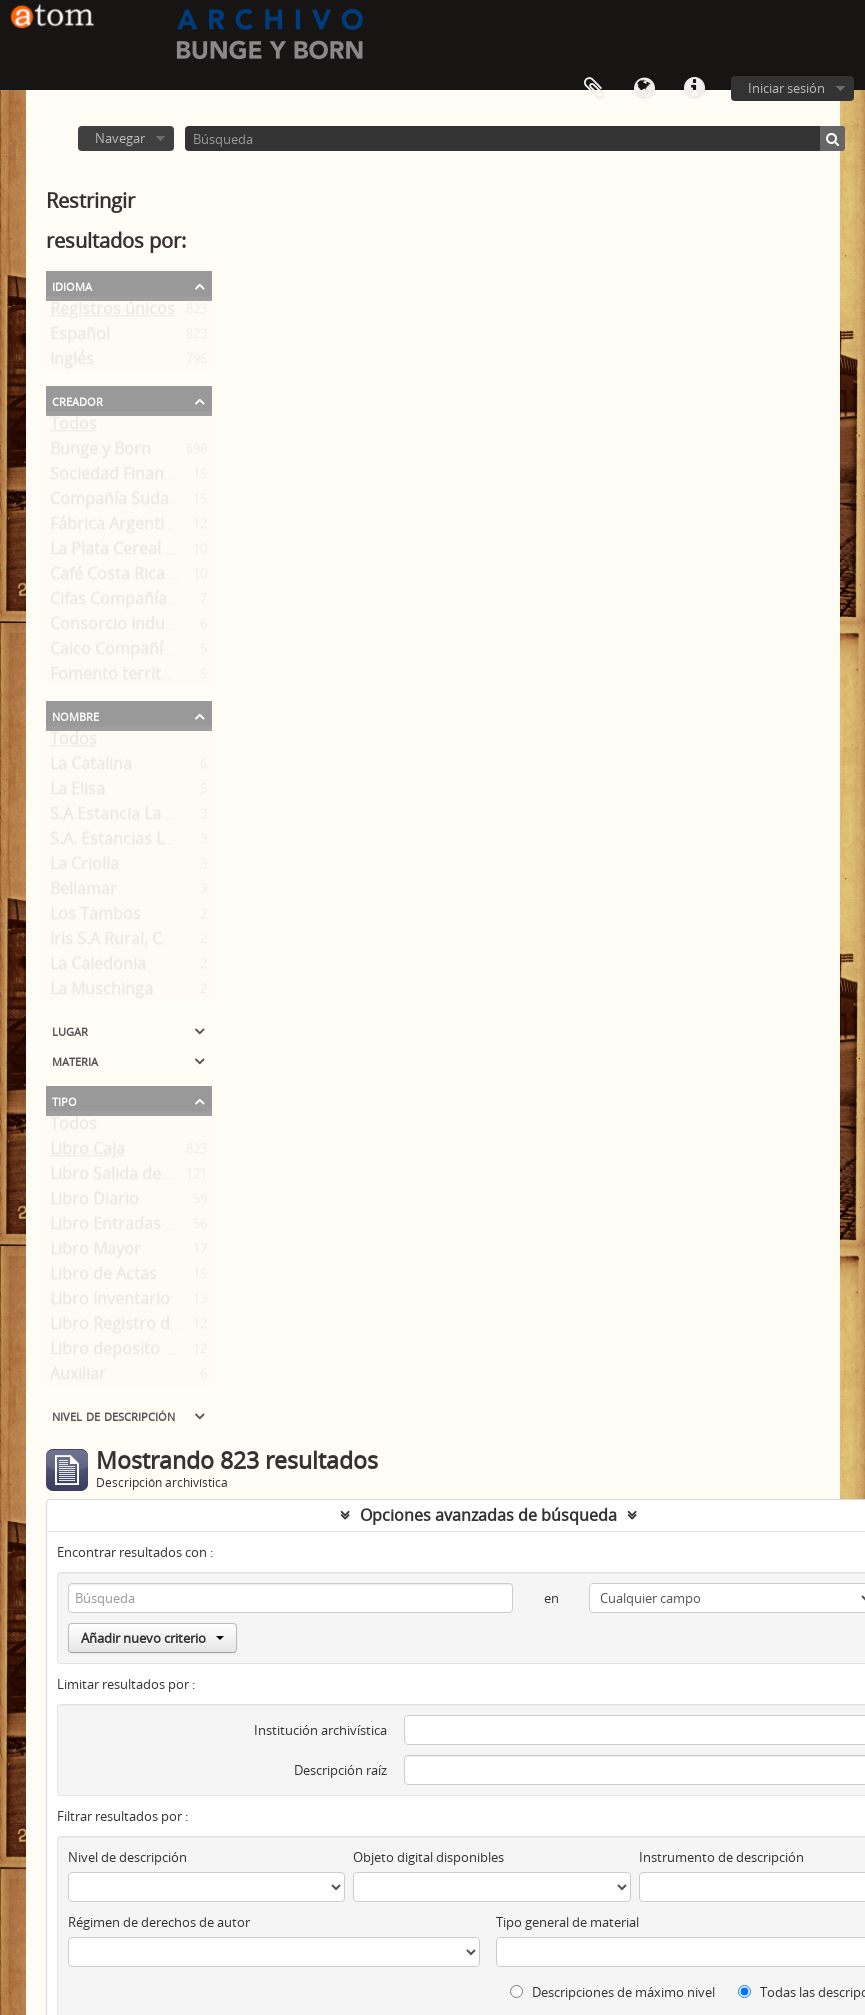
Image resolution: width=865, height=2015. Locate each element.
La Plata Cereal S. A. (123, 553)
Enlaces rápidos (694, 89)
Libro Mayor (95, 1253)
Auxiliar (78, 1378)
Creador (77, 400)
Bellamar (83, 893)
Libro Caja (87, 1153)
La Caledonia (98, 968)
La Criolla (84, 868)
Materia (75, 1060)
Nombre (75, 715)
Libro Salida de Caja (123, 1178)
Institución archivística (320, 1730)
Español (80, 338)
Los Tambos (95, 918)
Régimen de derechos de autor (159, 1922)
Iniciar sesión (786, 88)
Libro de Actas (103, 1278)
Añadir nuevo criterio (152, 1638)
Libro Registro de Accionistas (159, 1328)
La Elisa (77, 793)
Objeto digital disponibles (428, 1857)
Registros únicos (112, 313)
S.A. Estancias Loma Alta (140, 843)
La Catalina (91, 768)
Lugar (70, 1030)
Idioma (644, 89)
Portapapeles (594, 89)
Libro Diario (94, 1203)
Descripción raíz (340, 1770)
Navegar (120, 138)
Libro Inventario (110, 1303)
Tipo (64, 1100)
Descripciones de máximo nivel (612, 1992)
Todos (73, 428)
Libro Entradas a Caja (130, 1228)
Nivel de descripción (113, 1415)
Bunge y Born (100, 453)
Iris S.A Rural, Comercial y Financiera (186, 943)
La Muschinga (101, 993)
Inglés (72, 363)
